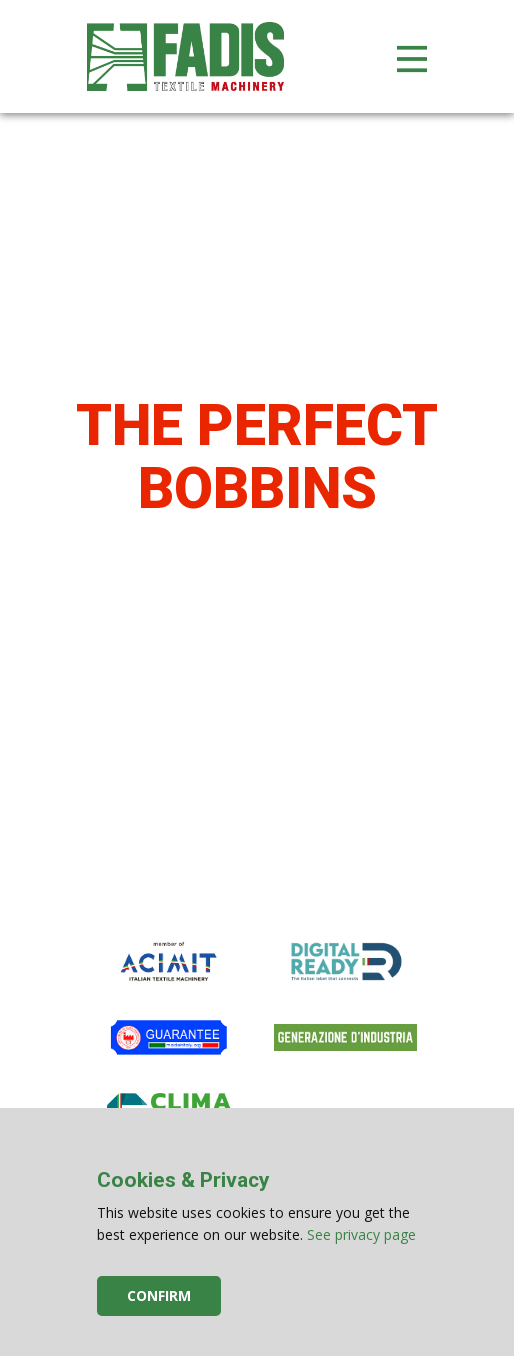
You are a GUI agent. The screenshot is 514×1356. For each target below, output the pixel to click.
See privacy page (361, 1234)
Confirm (159, 1295)
